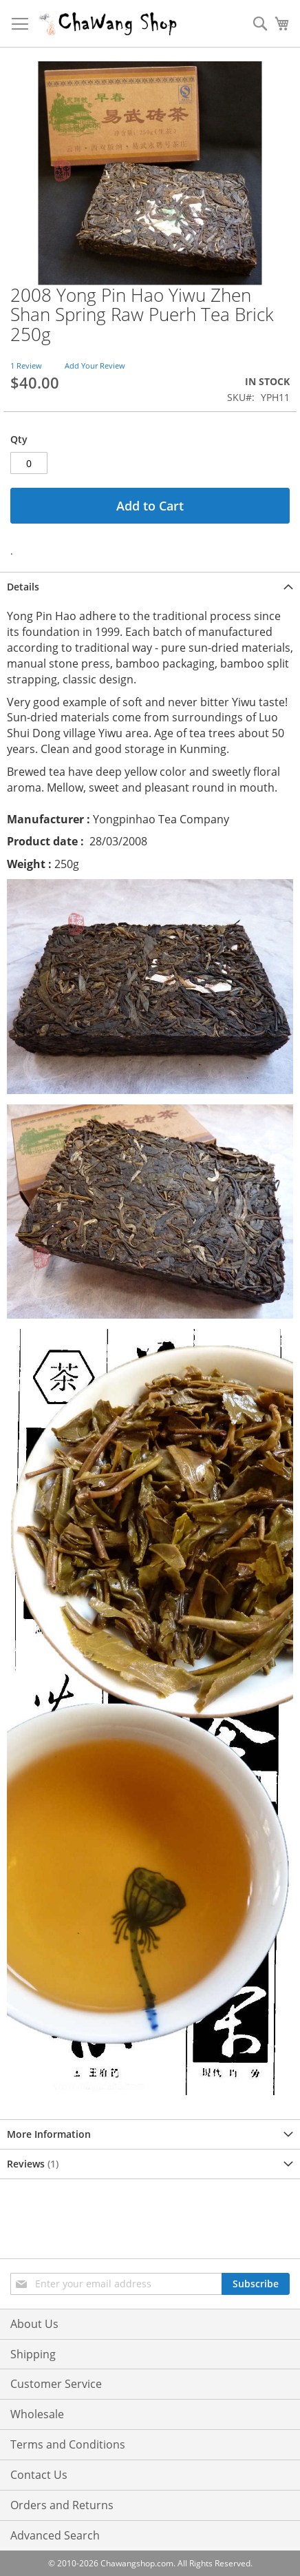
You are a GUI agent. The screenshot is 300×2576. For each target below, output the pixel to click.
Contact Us (38, 2474)
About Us (34, 2323)
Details (23, 586)
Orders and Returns (62, 2505)
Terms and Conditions (67, 2444)
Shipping (33, 2354)
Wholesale (37, 2414)
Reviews (32, 2163)
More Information (49, 2134)
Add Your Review (95, 365)
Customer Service (56, 2383)
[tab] (150, 586)
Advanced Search (55, 2535)
